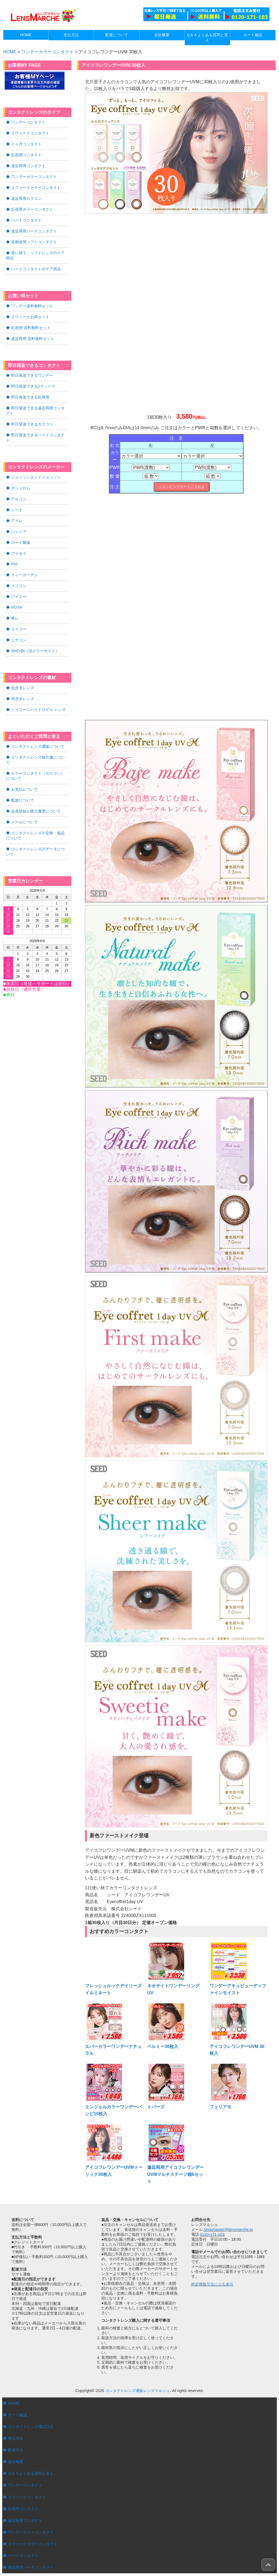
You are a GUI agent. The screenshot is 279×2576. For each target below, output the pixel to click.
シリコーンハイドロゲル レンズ (38, 692)
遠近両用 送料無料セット (32, 333)
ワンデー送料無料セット (32, 301)
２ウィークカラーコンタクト (36, 185)
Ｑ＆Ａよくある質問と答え (30, 2472)
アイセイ (18, 539)
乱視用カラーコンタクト (32, 207)
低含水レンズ (22, 671)
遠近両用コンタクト (28, 164)
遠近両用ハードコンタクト (34, 228)
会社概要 (15, 2461)
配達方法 (15, 2449)
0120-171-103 (212, 2234)
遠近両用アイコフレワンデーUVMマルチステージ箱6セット (175, 2174)
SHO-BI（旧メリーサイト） (35, 634)
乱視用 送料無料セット (30, 323)
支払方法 (15, 2438)
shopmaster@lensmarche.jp (227, 2229)
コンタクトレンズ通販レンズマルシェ (137, 2390)
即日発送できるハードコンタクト (39, 428)
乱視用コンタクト (26, 154)
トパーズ (156, 2107)
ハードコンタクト (26, 217)
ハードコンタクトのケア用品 (36, 265)
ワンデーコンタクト (28, 122)
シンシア (18, 518)
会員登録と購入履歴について (36, 787)
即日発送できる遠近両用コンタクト (37, 404)
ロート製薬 (20, 528)
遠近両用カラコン (26, 196)
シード (17, 496)
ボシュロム (20, 475)
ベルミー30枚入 (162, 2046)
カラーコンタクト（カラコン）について (37, 752)
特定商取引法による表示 (212, 2284)
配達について (22, 776)
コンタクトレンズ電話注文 (31, 2426)
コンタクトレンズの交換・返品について (37, 810)
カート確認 (17, 2414)
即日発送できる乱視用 (30, 391)
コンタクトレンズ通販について (38, 729)
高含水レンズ (22, 682)
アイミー (18, 581)
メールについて (24, 797)
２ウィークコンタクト (30, 132)
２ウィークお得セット (30, 312)
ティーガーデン (24, 560)
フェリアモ (220, 2107)
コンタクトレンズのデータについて (37, 826)
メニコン (18, 571)
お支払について (24, 765)
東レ (15, 602)
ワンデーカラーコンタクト (47, 52)
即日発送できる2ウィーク (33, 380)
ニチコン (18, 624)
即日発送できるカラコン (32, 417)
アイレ (17, 507)
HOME (13, 2403)
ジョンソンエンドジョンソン (36, 464)
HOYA (16, 592)
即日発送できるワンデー (32, 370)
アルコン (18, 486)
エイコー (18, 613)
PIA (14, 549)
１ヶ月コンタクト (26, 143)
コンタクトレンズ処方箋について (39, 739)
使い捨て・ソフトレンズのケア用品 (37, 251)
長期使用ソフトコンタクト (34, 239)
